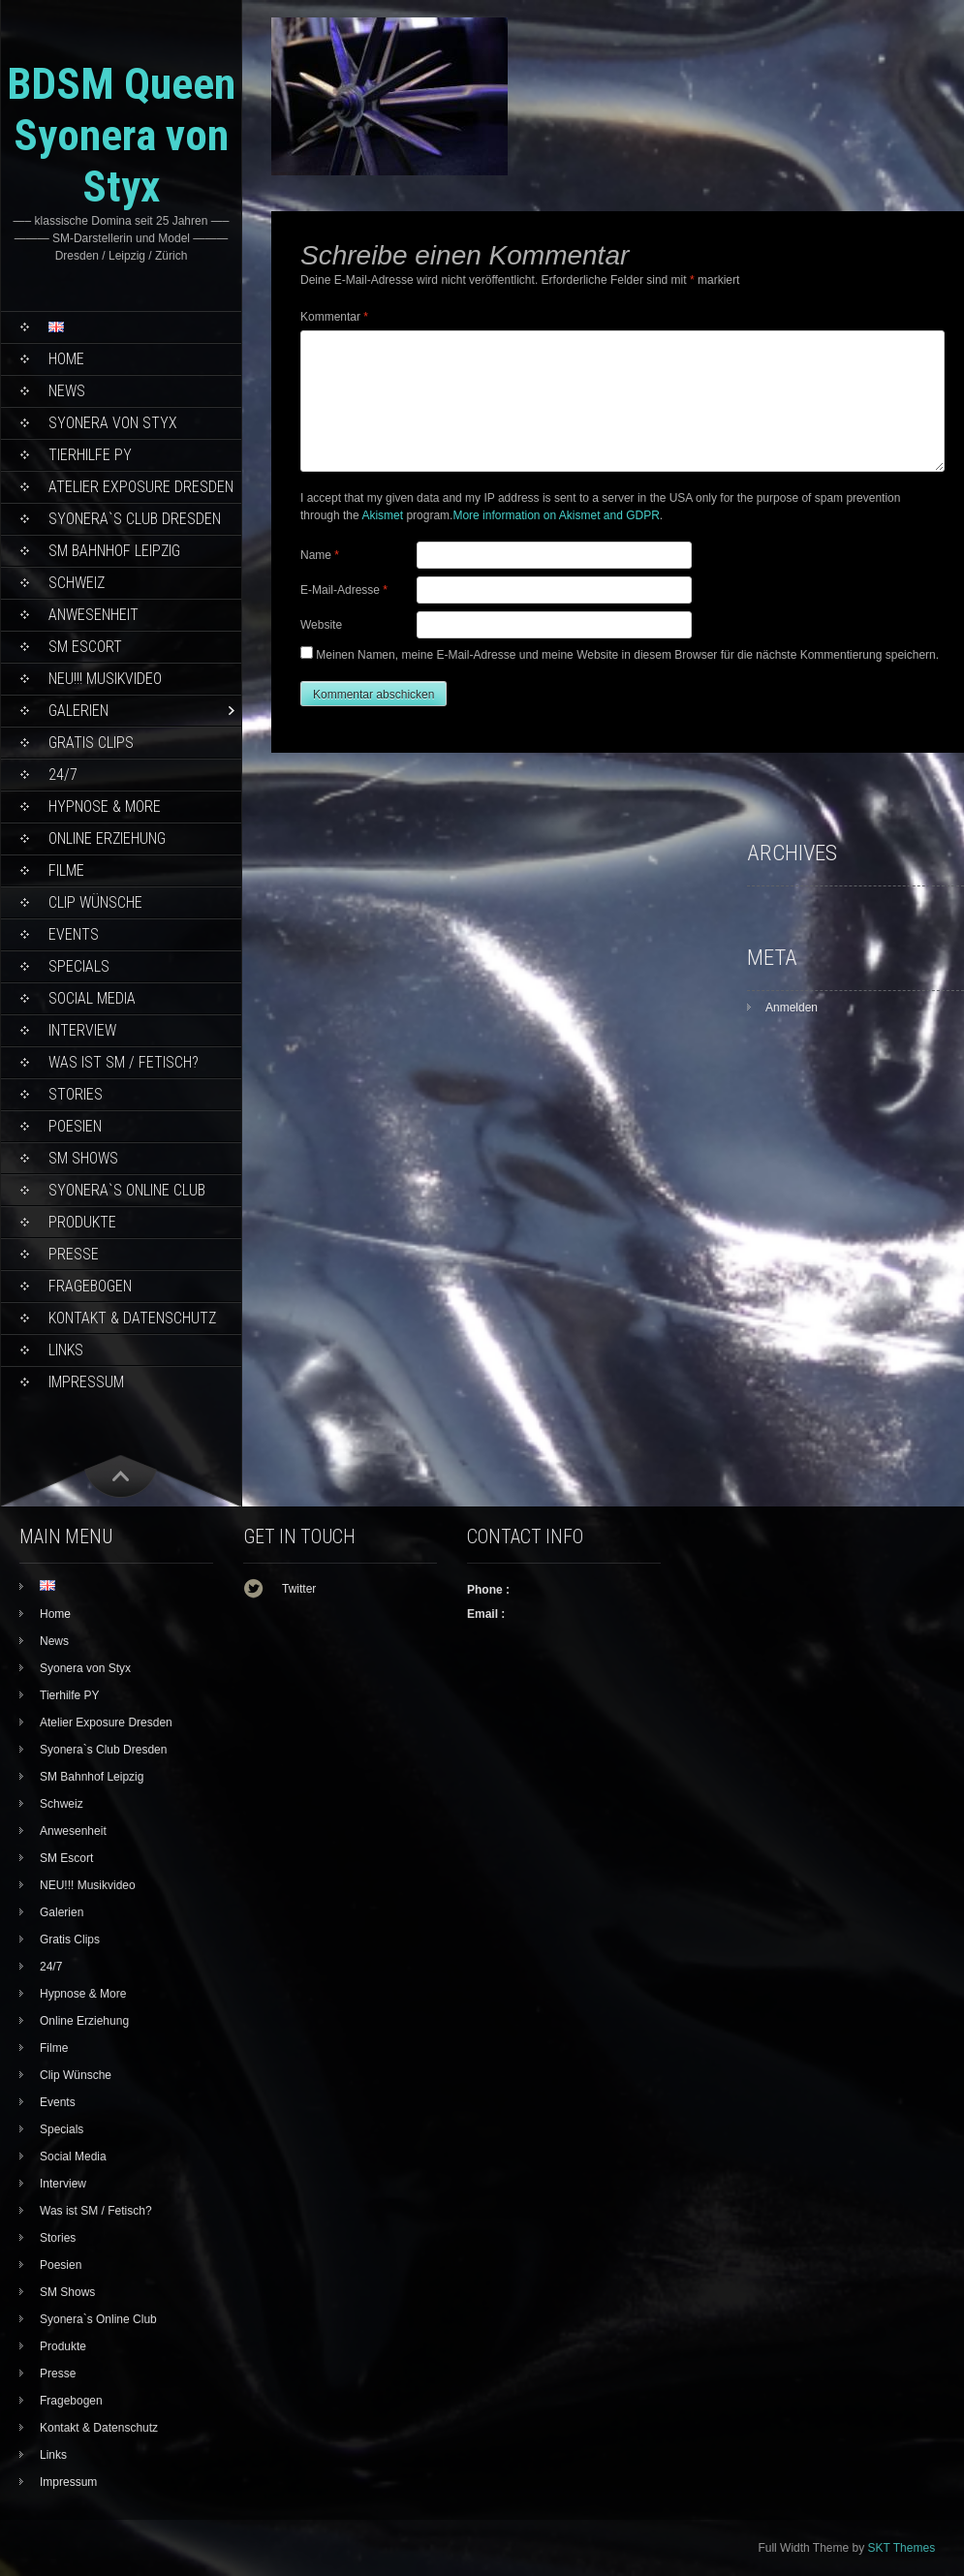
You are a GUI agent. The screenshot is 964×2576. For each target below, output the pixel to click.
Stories (75, 1094)
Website (321, 625)
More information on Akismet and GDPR (555, 515)
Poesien (75, 1126)
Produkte (82, 1222)
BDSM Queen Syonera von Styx (121, 135)
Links (65, 1350)
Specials (78, 966)
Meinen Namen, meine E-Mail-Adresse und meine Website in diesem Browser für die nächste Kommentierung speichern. (627, 655)
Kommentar (334, 317)
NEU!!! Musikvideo (105, 678)
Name (319, 555)
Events (73, 934)
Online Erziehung (107, 838)
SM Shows (83, 1158)
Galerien (78, 710)
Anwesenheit (93, 614)
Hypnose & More (104, 806)
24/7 (63, 774)
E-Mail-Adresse (344, 590)
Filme (66, 870)
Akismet (382, 515)
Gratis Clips (91, 742)
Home (66, 359)
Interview (82, 1030)
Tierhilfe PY (90, 455)
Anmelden (791, 1007)
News (66, 391)
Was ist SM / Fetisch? (123, 1062)
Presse (73, 1254)
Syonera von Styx (112, 423)
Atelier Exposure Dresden (140, 487)
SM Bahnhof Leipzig (114, 551)
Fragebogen (90, 1286)
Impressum (86, 1382)
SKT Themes (902, 2548)
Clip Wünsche (95, 902)
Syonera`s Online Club (126, 1190)
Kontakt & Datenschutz (132, 1318)
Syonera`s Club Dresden (134, 519)
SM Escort (85, 646)
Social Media (92, 998)
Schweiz (76, 583)
